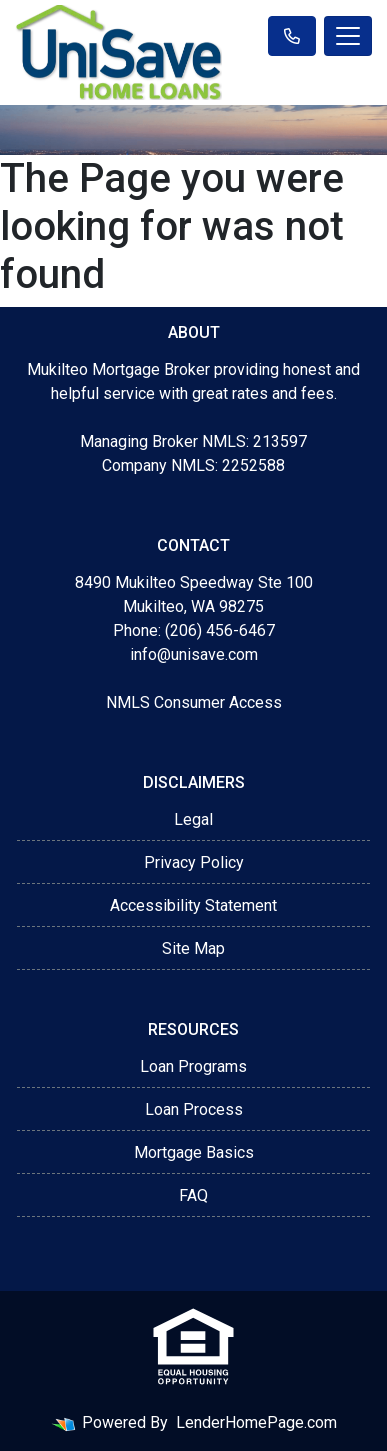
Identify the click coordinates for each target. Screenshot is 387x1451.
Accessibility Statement (193, 905)
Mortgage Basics (194, 1152)
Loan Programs (193, 1066)
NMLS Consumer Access (194, 702)
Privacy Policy (194, 862)
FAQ (193, 1195)
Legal (193, 819)
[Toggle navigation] (348, 36)
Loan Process (194, 1109)
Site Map (193, 948)
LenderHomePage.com (256, 1422)
